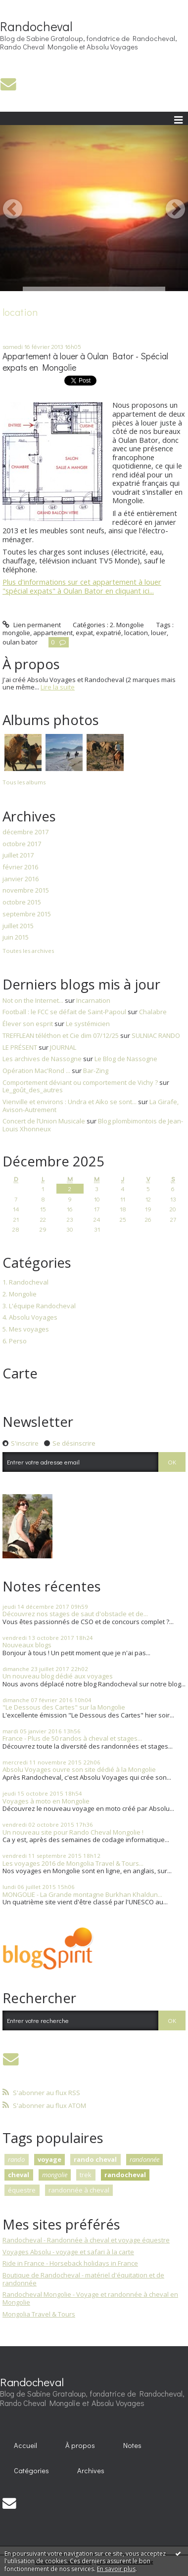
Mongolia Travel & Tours (38, 2314)
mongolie (16, 632)
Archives (90, 2470)
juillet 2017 (18, 855)
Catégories (31, 2470)
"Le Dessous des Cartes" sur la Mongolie (63, 1707)
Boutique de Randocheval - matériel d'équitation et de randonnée (83, 2279)
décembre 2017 (25, 832)
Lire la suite (58, 687)
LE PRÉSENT (19, 1047)
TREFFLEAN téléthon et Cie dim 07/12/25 (60, 1035)
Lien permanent (31, 624)
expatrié (108, 632)
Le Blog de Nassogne (125, 1058)
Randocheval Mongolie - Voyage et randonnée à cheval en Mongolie (90, 2298)
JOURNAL (63, 1047)
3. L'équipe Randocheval (39, 1306)
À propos (80, 2445)
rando (16, 2159)
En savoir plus (116, 2569)
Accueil (25, 2445)
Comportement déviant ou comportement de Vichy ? (80, 1082)
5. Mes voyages (25, 1329)
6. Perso (14, 1341)
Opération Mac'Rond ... (36, 1070)
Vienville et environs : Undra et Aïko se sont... (69, 1101)
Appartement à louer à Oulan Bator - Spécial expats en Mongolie (85, 361)
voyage (49, 2159)
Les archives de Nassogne (42, 1058)
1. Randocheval (25, 1283)
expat (84, 632)
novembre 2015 (25, 891)
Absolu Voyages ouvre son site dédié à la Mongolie (79, 1769)
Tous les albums (24, 782)
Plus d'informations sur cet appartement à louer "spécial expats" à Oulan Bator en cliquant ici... (81, 586)
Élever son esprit (27, 1023)
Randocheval (36, 26)
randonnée (144, 2159)
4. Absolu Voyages (29, 1318)
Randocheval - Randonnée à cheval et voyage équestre (86, 2239)
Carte (20, 1373)
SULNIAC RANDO (156, 1035)
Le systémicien (88, 1023)
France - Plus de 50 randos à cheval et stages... (72, 1738)
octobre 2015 (21, 902)
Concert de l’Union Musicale (43, 1120)
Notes (132, 2445)
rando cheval (95, 2159)
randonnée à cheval (78, 2190)
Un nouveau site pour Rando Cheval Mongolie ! (72, 1832)
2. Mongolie (127, 624)
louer (159, 632)
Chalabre (153, 1011)
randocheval (125, 2174)
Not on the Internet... (32, 1000)
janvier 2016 (20, 879)
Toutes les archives (28, 950)
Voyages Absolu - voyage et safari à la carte (68, 2251)
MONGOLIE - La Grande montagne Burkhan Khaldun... (82, 1894)
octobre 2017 (21, 844)
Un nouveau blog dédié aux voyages (57, 1676)
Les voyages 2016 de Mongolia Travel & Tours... (72, 1863)
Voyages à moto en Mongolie (46, 1801)
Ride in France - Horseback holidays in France (70, 2263)
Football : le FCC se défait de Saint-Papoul (64, 1011)
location (136, 632)
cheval (18, 2174)
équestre (22, 2190)
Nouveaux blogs (26, 1644)
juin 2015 (15, 938)
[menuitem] (25, 2445)
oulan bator (20, 642)
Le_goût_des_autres (32, 1089)
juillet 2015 (18, 926)
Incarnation (93, 1000)
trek (86, 2174)
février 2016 (20, 867)
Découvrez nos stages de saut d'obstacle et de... (75, 1613)
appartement (53, 632)
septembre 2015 (26, 914)
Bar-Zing (95, 1070)
